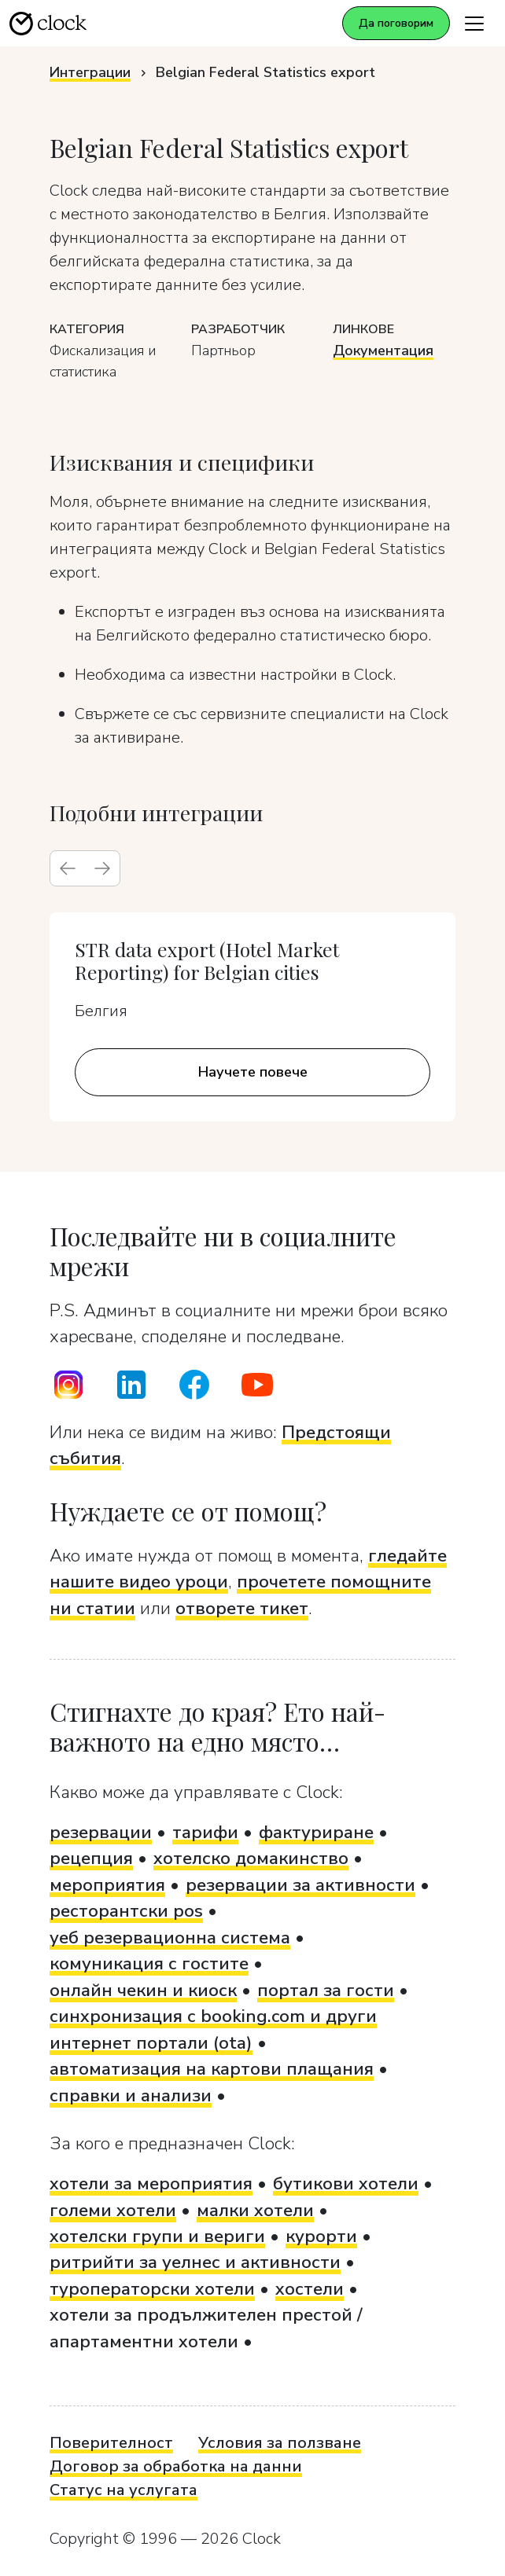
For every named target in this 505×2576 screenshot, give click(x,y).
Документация (383, 350)
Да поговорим (396, 23)
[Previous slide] (67, 868)
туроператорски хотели (152, 2289)
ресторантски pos (126, 1911)
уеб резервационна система (170, 1937)
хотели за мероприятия (151, 2183)
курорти (321, 2236)
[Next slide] (102, 868)
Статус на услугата (123, 2490)
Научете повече (253, 1071)
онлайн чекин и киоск (143, 1990)
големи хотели (113, 2210)
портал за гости (325, 1990)
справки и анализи (131, 2095)
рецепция (91, 1858)
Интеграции (90, 72)
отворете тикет (241, 1608)
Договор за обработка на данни (176, 2466)
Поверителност (111, 2442)
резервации (101, 1832)
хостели (309, 2289)
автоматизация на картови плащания (212, 2069)
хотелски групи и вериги (157, 2236)
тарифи (205, 1832)
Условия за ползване (279, 2442)
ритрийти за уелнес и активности (195, 2262)
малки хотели (255, 2210)
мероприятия (107, 1885)
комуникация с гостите (149, 1963)
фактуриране (316, 1832)
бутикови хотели (345, 2183)
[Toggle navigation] (474, 23)
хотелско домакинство (250, 1858)
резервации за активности (300, 1885)
